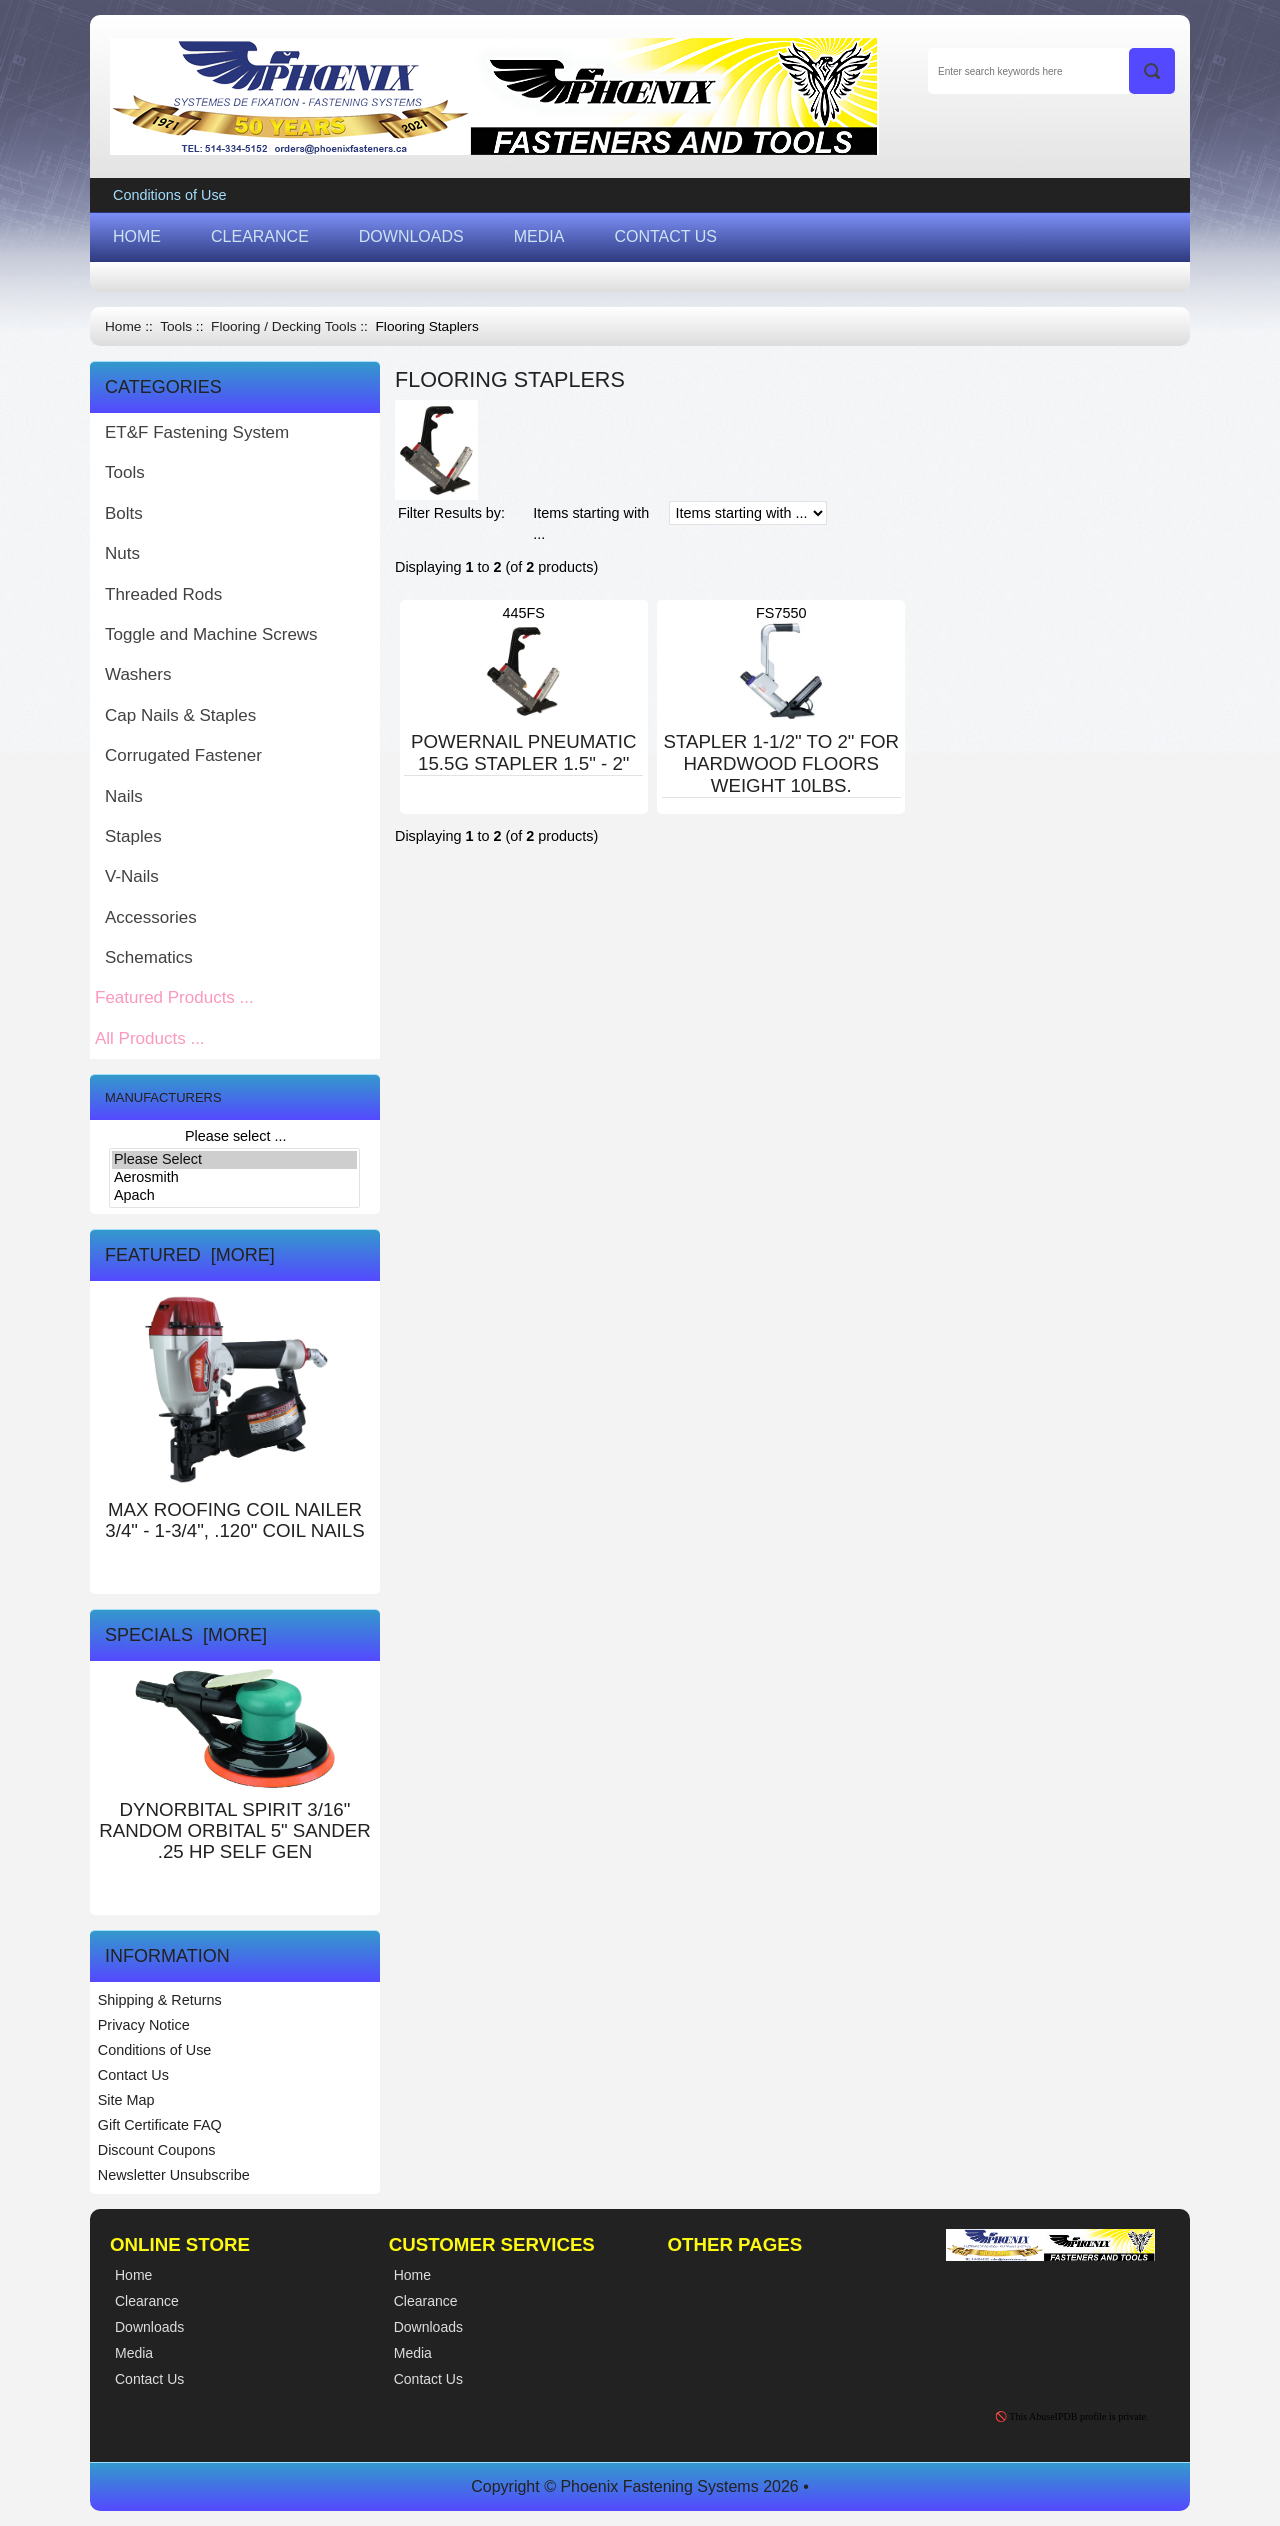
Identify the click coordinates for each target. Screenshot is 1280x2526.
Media (413, 2353)
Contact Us (133, 2075)
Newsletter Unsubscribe (174, 2175)
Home (123, 326)
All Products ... (150, 1038)
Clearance (426, 2301)
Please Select (234, 1160)
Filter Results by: (451, 513)
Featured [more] (190, 1255)
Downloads (428, 2327)
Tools (176, 326)
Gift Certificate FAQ (160, 2125)
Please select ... (236, 1136)
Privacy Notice (144, 2025)
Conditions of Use (170, 195)
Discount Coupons (157, 2150)
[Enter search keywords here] (1051, 71)
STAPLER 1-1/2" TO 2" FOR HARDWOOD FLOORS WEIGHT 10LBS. (781, 763)
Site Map (126, 2100)
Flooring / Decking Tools (283, 326)
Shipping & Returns (160, 2000)
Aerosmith (234, 1178)
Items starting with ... (591, 524)
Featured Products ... (174, 997)
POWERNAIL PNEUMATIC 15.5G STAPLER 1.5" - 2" (524, 752)
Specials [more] (186, 1635)
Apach (234, 1196)
